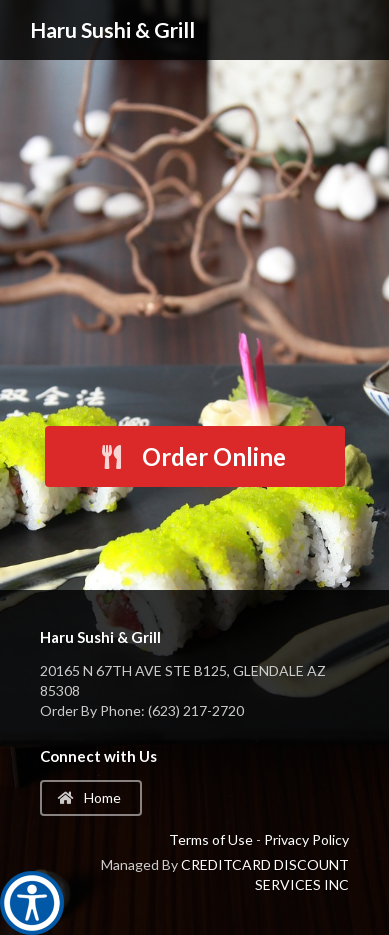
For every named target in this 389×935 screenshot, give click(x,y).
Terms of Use (211, 839)
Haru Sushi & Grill (112, 29)
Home (89, 797)
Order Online (192, 456)
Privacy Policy (306, 839)
